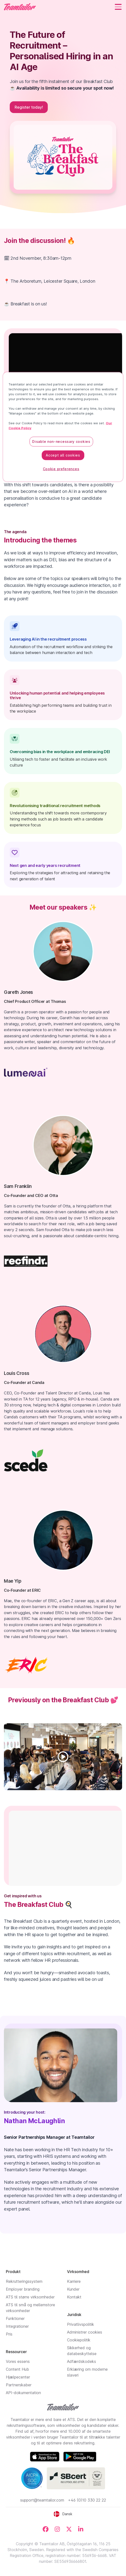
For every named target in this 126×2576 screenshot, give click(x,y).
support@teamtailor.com (42, 2500)
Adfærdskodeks (81, 2361)
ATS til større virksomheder (30, 2297)
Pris (9, 2334)
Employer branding (22, 2289)
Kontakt (74, 2297)
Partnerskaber (18, 2384)
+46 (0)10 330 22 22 (87, 2500)
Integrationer (17, 2326)
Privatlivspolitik (80, 2324)
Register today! (29, 107)
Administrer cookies (84, 2332)
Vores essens (18, 2361)
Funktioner (15, 2318)
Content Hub (17, 2369)
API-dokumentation (23, 2392)
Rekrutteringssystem (24, 2281)
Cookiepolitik (78, 2339)
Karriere (74, 2281)
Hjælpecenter (18, 2377)
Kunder (73, 2289)
